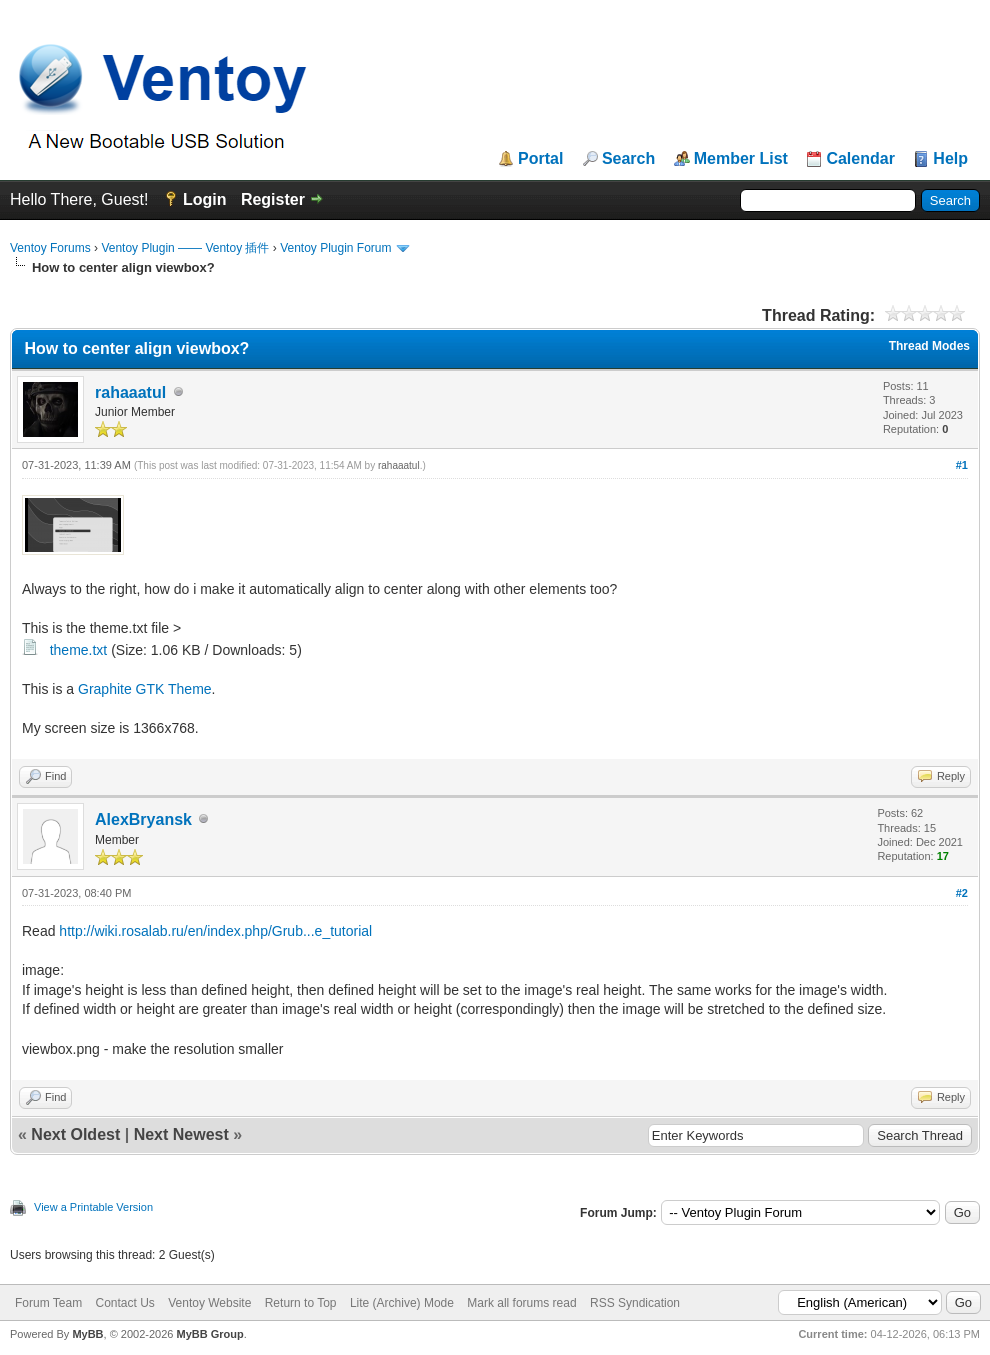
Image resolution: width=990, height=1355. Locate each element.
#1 (962, 465)
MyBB (87, 1334)
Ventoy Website (209, 1303)
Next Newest (181, 1134)
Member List (741, 159)
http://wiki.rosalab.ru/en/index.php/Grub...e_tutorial (215, 931)
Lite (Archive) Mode (402, 1303)
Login (205, 199)
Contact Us (124, 1303)
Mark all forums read (521, 1303)
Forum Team (48, 1303)
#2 (962, 893)
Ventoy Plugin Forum (335, 248)
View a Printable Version (93, 1207)
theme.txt (79, 650)
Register (273, 199)
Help (950, 159)
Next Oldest (75, 1134)
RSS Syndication (635, 1303)
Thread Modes (929, 346)
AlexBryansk (143, 819)
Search (628, 159)
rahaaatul (130, 392)
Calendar (860, 159)
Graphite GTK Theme (145, 689)
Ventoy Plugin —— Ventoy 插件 (185, 248)
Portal (540, 159)
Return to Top (301, 1303)
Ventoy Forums (50, 248)
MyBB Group (209, 1334)
